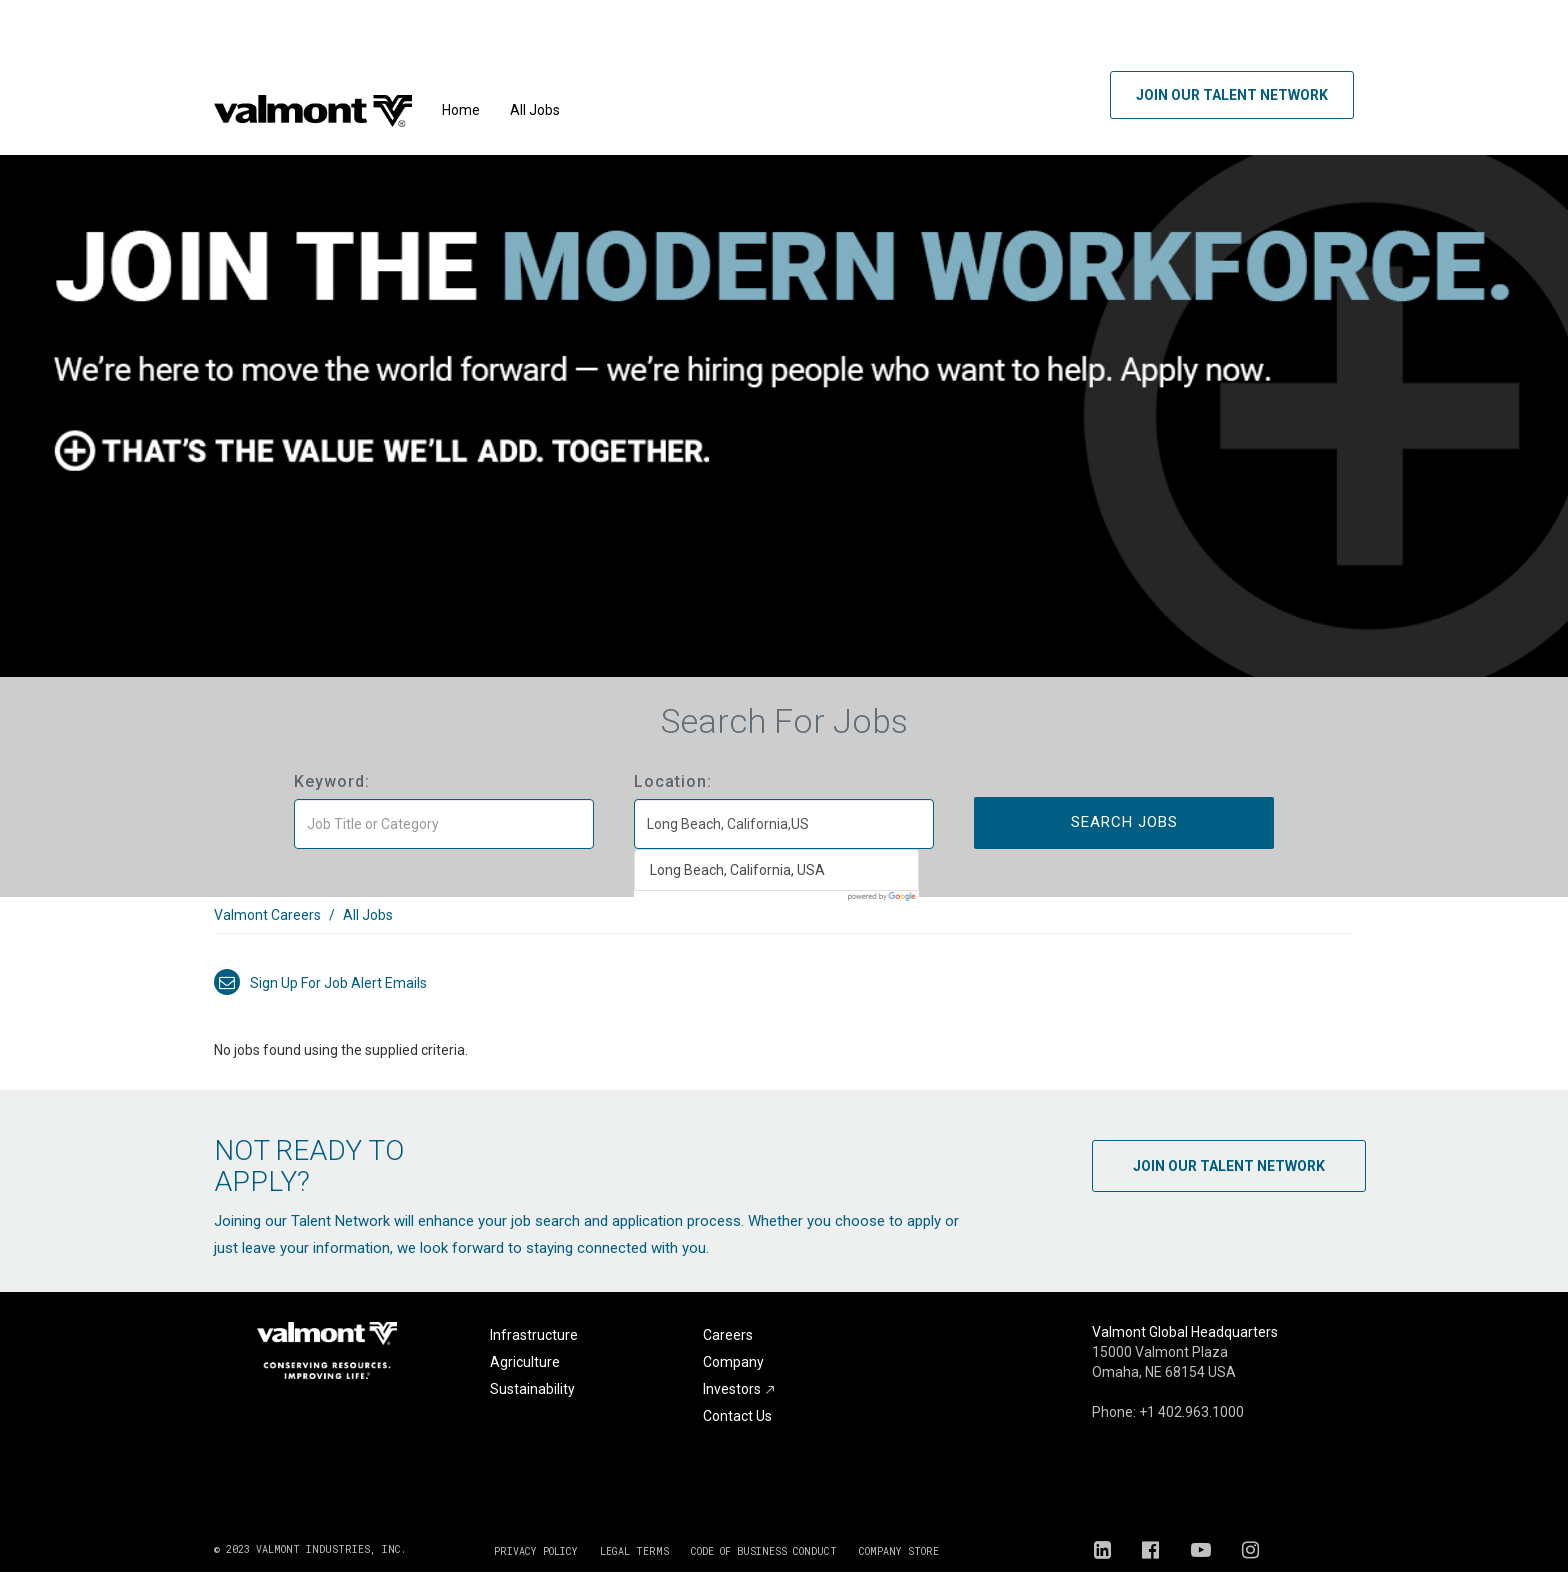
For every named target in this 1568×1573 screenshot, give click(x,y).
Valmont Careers (267, 915)
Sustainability (532, 1389)
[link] (784, 925)
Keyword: (332, 781)
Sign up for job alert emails (320, 983)
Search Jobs (1124, 822)
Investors (739, 1389)
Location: (673, 781)
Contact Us (737, 1416)
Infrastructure (534, 1335)
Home (461, 110)
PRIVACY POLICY (536, 1551)
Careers (728, 1335)
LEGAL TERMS (634, 1551)
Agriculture (525, 1362)
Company (733, 1362)
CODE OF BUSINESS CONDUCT (764, 1551)
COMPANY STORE (899, 1551)
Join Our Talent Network (1232, 95)
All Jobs (535, 110)
